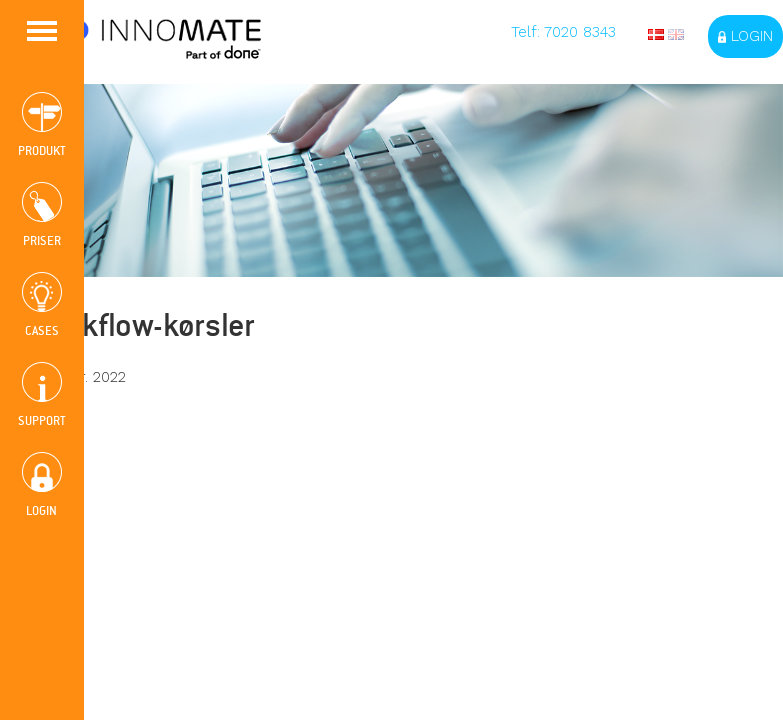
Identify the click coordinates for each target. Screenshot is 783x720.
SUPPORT (42, 395)
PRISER (42, 215)
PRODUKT (42, 125)
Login (745, 36)
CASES (42, 305)
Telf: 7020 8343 (563, 32)
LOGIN (42, 485)
